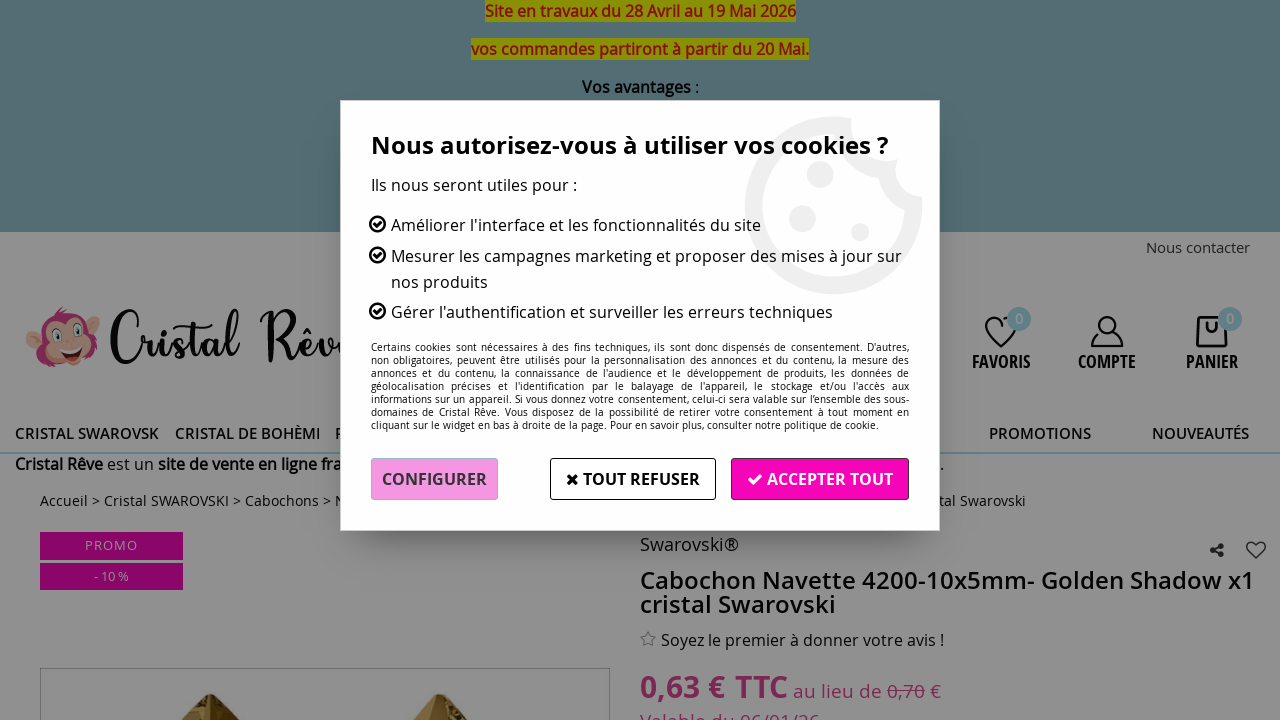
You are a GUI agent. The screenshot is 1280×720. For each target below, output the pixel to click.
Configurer (434, 479)
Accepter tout (820, 479)
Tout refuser (633, 479)
